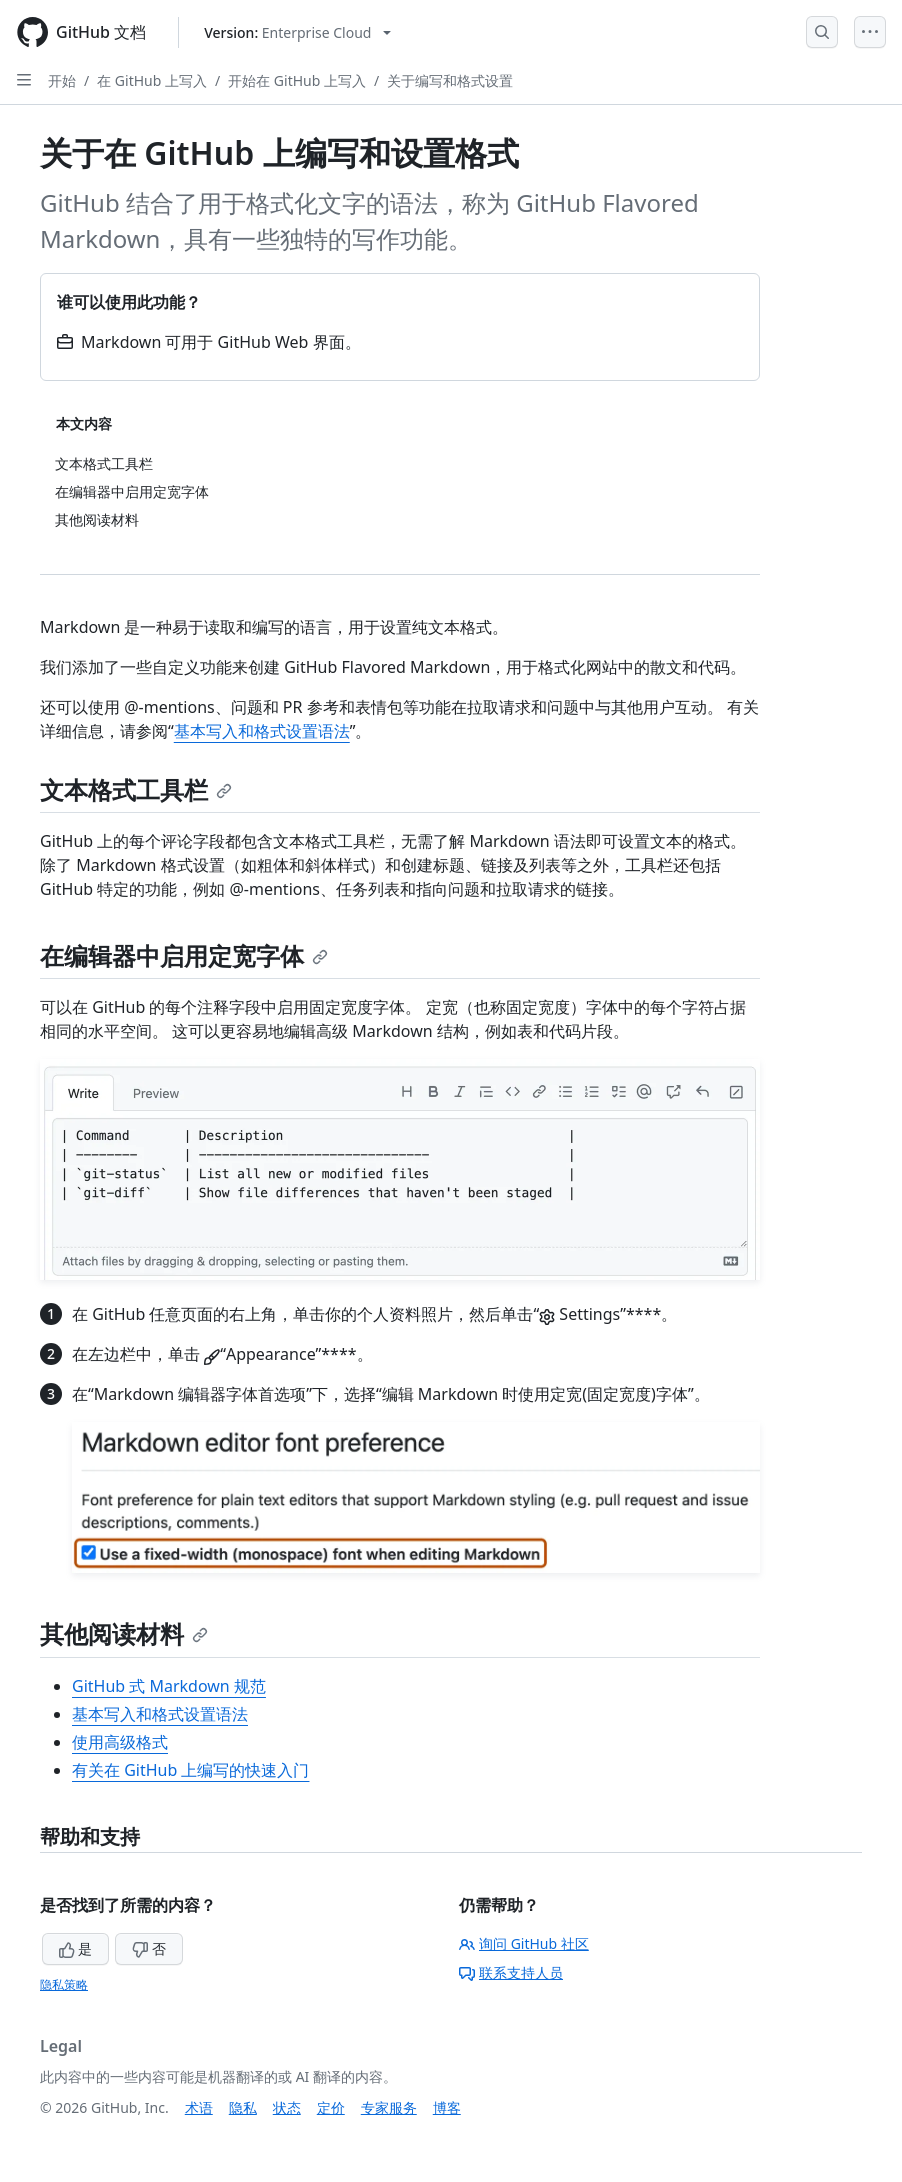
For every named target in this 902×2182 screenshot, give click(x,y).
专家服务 (389, 2107)
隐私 (243, 2107)
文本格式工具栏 (136, 789)
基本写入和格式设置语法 (262, 731)
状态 (287, 2107)
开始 (62, 80)
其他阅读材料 (124, 1633)
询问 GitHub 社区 (524, 1943)
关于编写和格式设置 (450, 80)
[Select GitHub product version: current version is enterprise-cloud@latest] (297, 32)
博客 (447, 2107)
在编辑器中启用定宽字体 (184, 955)
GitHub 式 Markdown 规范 (169, 1686)
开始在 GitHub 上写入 (297, 80)
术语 (199, 2107)
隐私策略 (64, 1984)
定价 (331, 2107)
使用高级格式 (120, 1742)
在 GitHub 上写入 (152, 80)
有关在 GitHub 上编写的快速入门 (190, 1770)
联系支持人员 (511, 1972)
